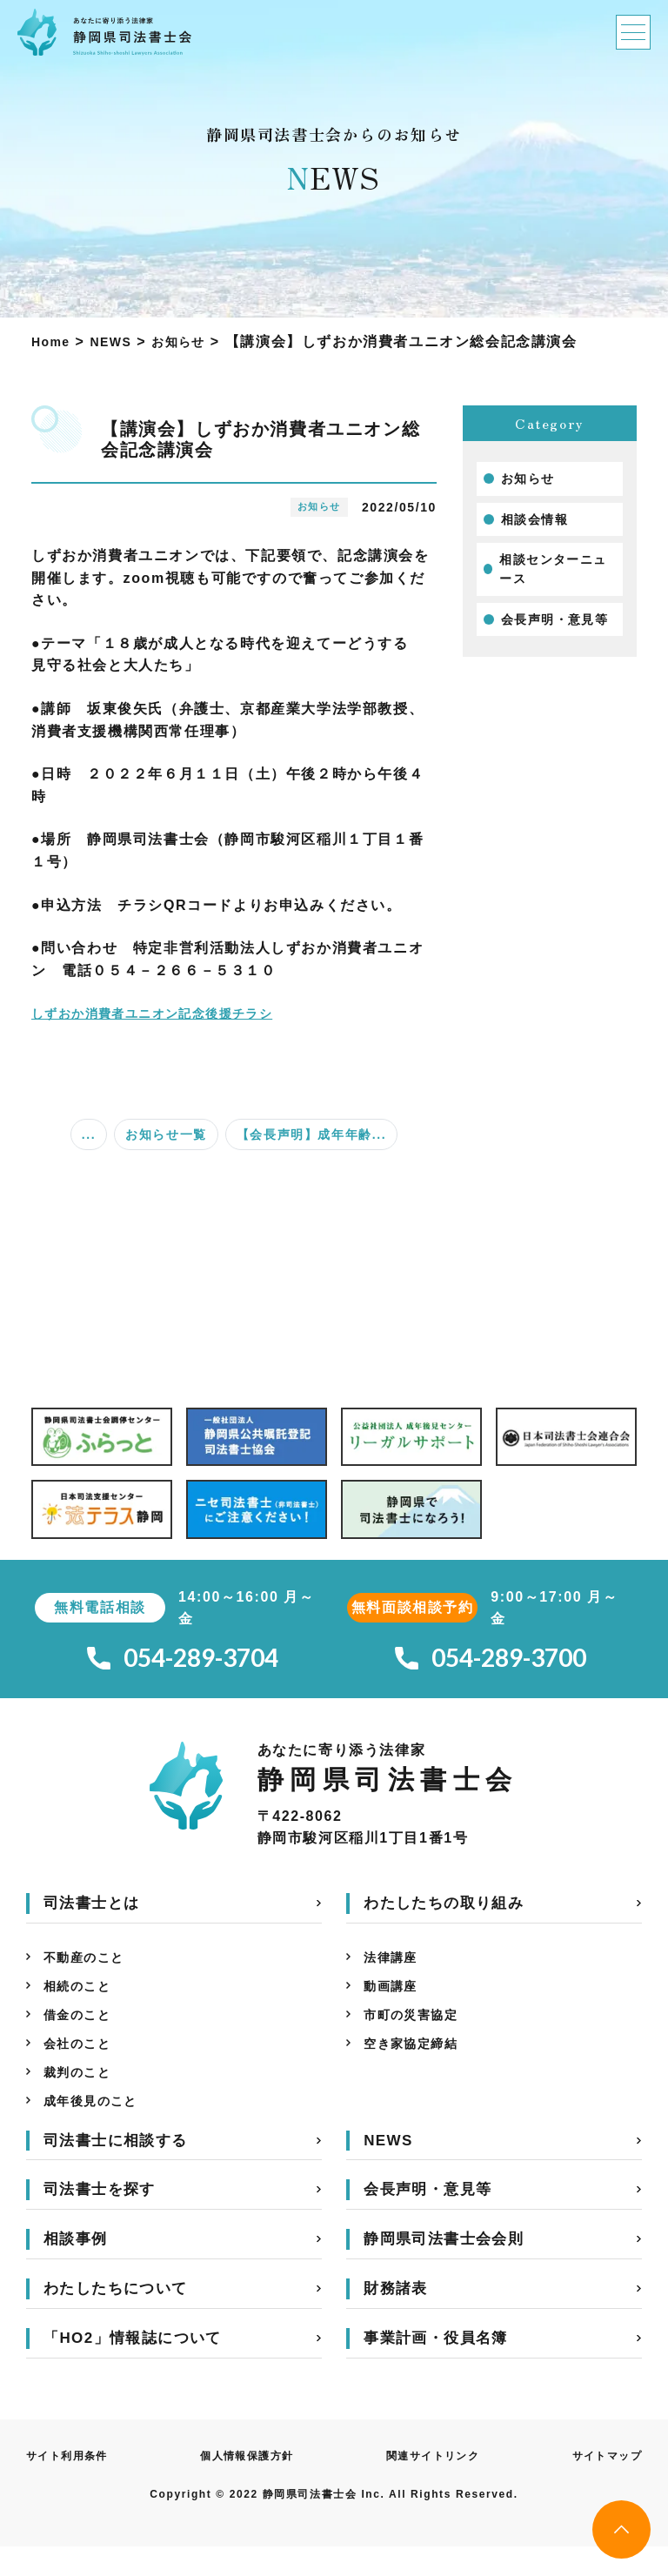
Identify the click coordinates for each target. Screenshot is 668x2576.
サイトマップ (601, 2484)
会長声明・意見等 (555, 619)
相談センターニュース (553, 568)
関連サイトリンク (431, 2484)
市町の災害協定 (417, 2031)
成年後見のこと (96, 2127)
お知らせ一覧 (166, 1134)
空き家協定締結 (417, 2063)
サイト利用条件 (73, 2484)
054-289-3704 (183, 1662)
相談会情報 (535, 519)
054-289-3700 (490, 1662)
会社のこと (81, 2063)
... (89, 1134)
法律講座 (394, 1966)
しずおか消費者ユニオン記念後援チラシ (169, 1013)
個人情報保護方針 (249, 2484)
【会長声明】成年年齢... (311, 1134)
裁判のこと (81, 2095)
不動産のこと (89, 1966)
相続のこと (81, 1998)
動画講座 (394, 1998)
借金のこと (81, 2031)
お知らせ (528, 478)
